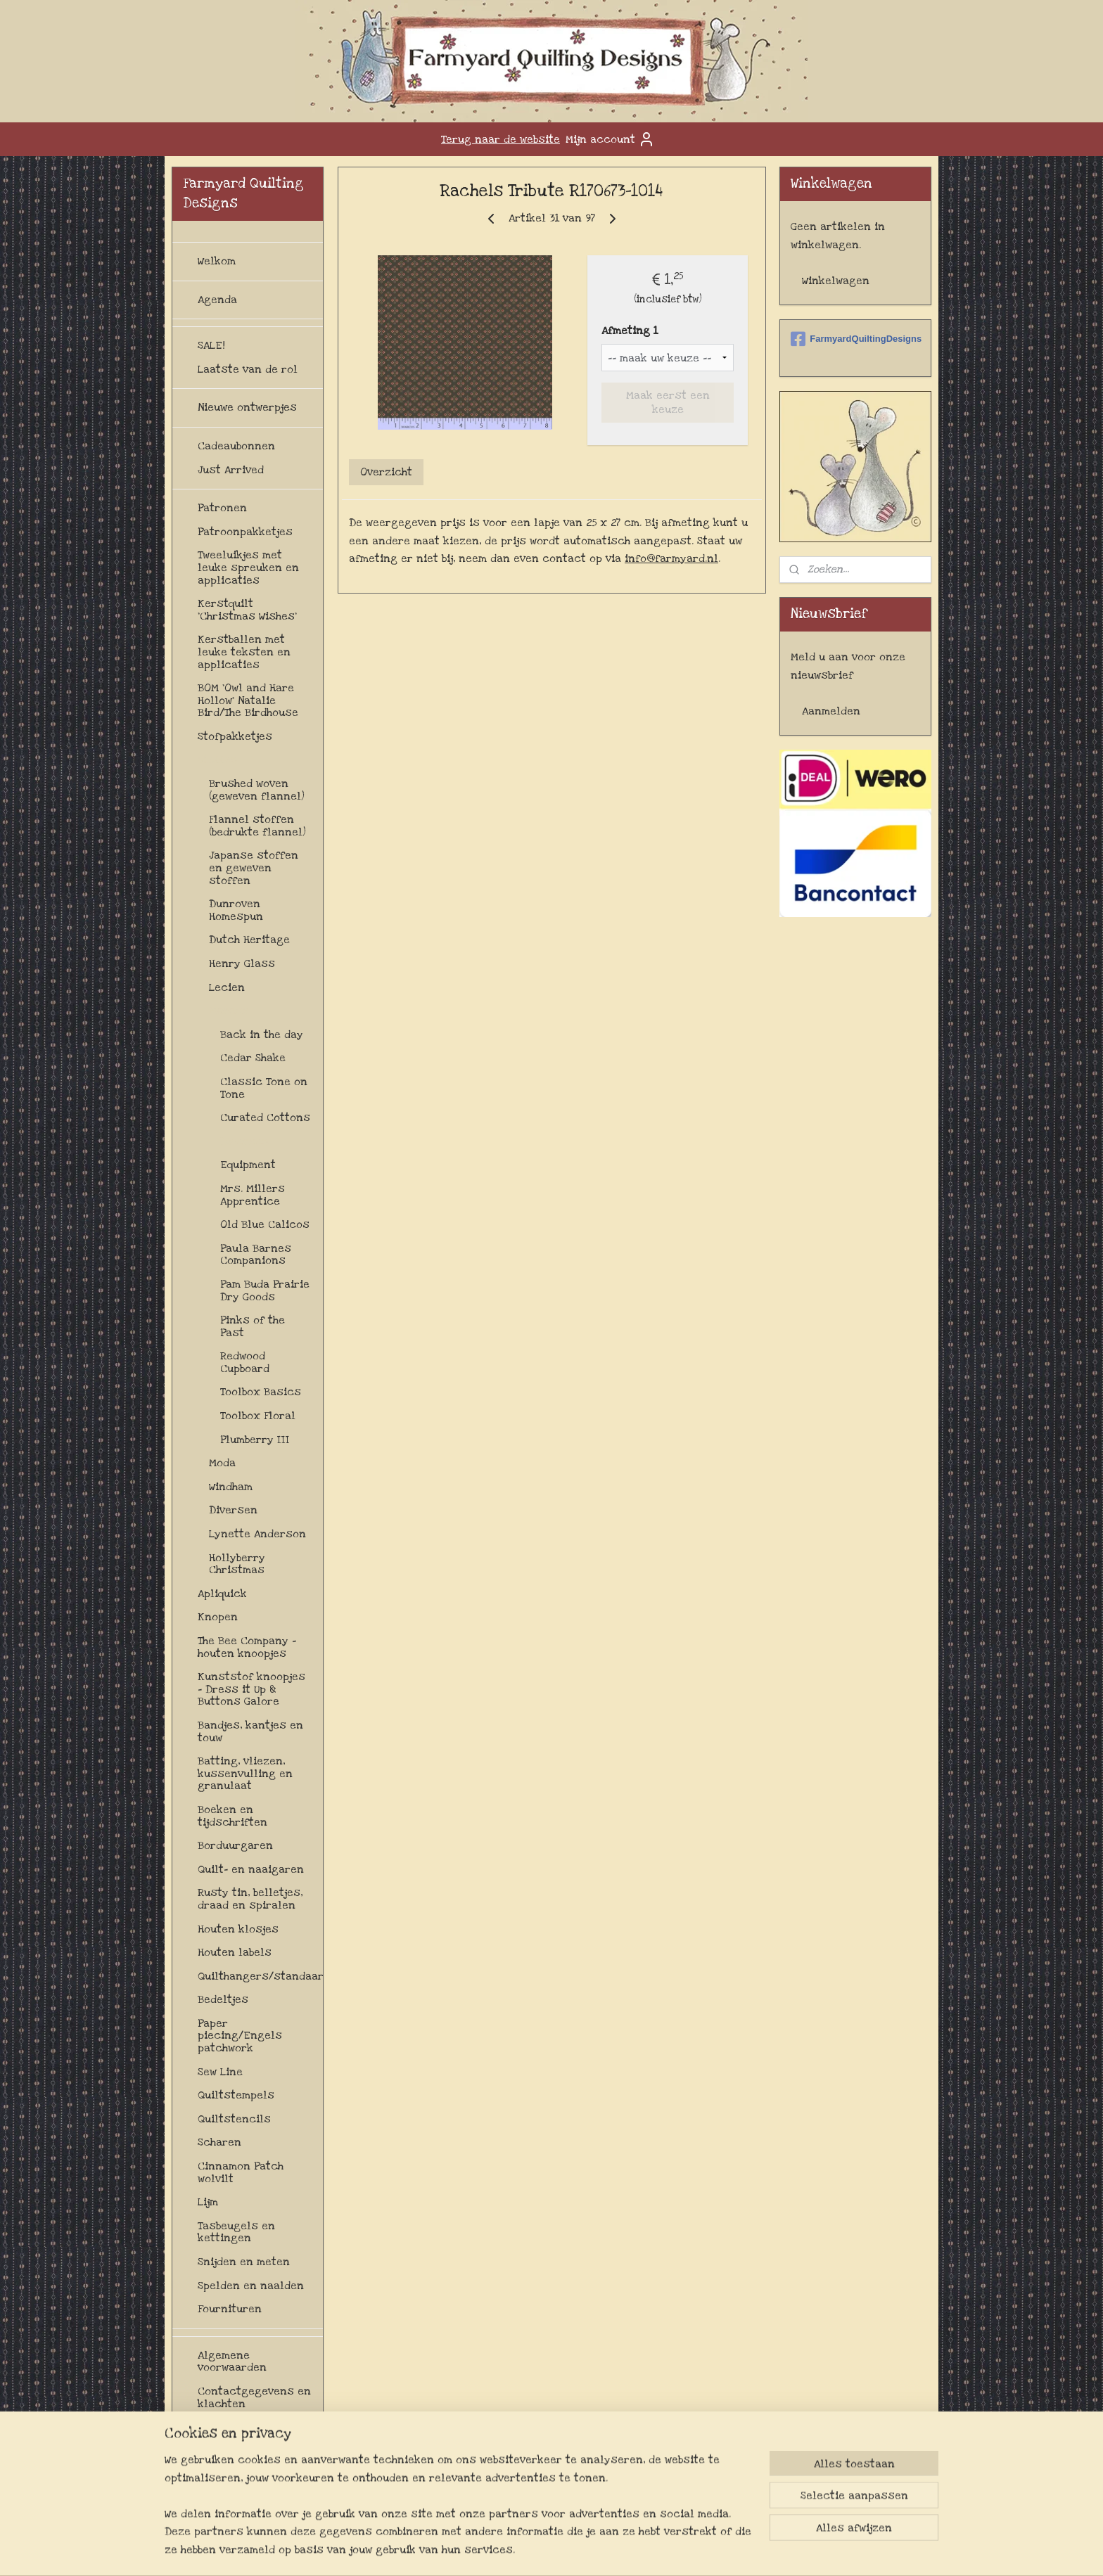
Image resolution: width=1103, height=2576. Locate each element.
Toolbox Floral (257, 1416)
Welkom (217, 261)
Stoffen (218, 759)
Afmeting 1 (629, 330)
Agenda (217, 300)
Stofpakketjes (235, 736)
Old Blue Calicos (265, 1224)
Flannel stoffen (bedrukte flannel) (257, 825)
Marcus (229, 1011)
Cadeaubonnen (236, 446)
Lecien (227, 987)
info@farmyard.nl (671, 558)
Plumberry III (255, 1440)
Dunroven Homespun (236, 910)
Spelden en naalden (251, 2286)
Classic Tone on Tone (263, 1088)
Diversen (244, 1141)
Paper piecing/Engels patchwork (240, 2035)
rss (558, 2550)
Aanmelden (831, 711)
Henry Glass (242, 963)
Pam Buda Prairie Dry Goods (265, 1290)
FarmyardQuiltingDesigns (855, 339)
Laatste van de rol (248, 369)
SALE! (211, 345)
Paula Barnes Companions (255, 1254)
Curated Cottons (265, 1117)
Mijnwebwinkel (711, 2550)
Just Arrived (231, 470)
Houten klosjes (238, 1929)
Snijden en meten (244, 2262)
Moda (222, 1463)
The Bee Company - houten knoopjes (247, 1647)
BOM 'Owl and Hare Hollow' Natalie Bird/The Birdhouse (248, 700)
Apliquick (222, 1594)
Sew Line (220, 2072)
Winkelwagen (835, 281)
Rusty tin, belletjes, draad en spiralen (250, 1898)
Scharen (219, 2142)
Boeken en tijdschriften (232, 1815)
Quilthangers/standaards (260, 1976)
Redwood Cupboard (244, 1362)
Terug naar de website (500, 139)
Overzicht (386, 472)
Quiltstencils (234, 2119)
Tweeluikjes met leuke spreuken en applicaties (248, 567)
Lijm (208, 2202)
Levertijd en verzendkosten (238, 2457)
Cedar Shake (253, 1058)
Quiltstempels (236, 2095)
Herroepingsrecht (246, 2427)
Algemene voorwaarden (232, 2361)
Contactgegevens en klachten (254, 2397)
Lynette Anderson (257, 1534)
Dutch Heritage (249, 940)
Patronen (222, 508)
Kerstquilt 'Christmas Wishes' (247, 609)
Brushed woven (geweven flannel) (257, 789)
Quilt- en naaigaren (251, 1869)
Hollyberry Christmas (237, 1564)
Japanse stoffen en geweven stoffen (253, 867)
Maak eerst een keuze (667, 402)
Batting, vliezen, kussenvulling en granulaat (245, 1773)
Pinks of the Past (252, 1326)
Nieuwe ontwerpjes (247, 407)
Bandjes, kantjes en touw (250, 1731)
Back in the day (261, 1034)
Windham (231, 1487)
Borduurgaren (235, 1845)
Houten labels (235, 1952)
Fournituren (230, 2309)
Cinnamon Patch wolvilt (240, 2172)
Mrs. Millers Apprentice (252, 1194)
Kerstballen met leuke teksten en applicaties (244, 651)
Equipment (248, 1165)
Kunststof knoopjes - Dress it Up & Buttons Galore (251, 1689)
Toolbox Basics (260, 1392)
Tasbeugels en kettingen (236, 2232)
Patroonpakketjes (245, 532)
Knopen (218, 1617)
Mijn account (610, 139)
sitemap (531, 2550)
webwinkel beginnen (604, 2550)
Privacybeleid (233, 2487)
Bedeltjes (223, 1999)
